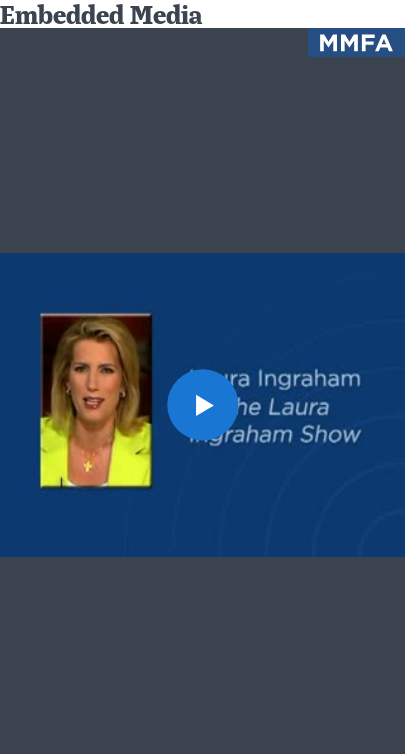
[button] (202, 404)
